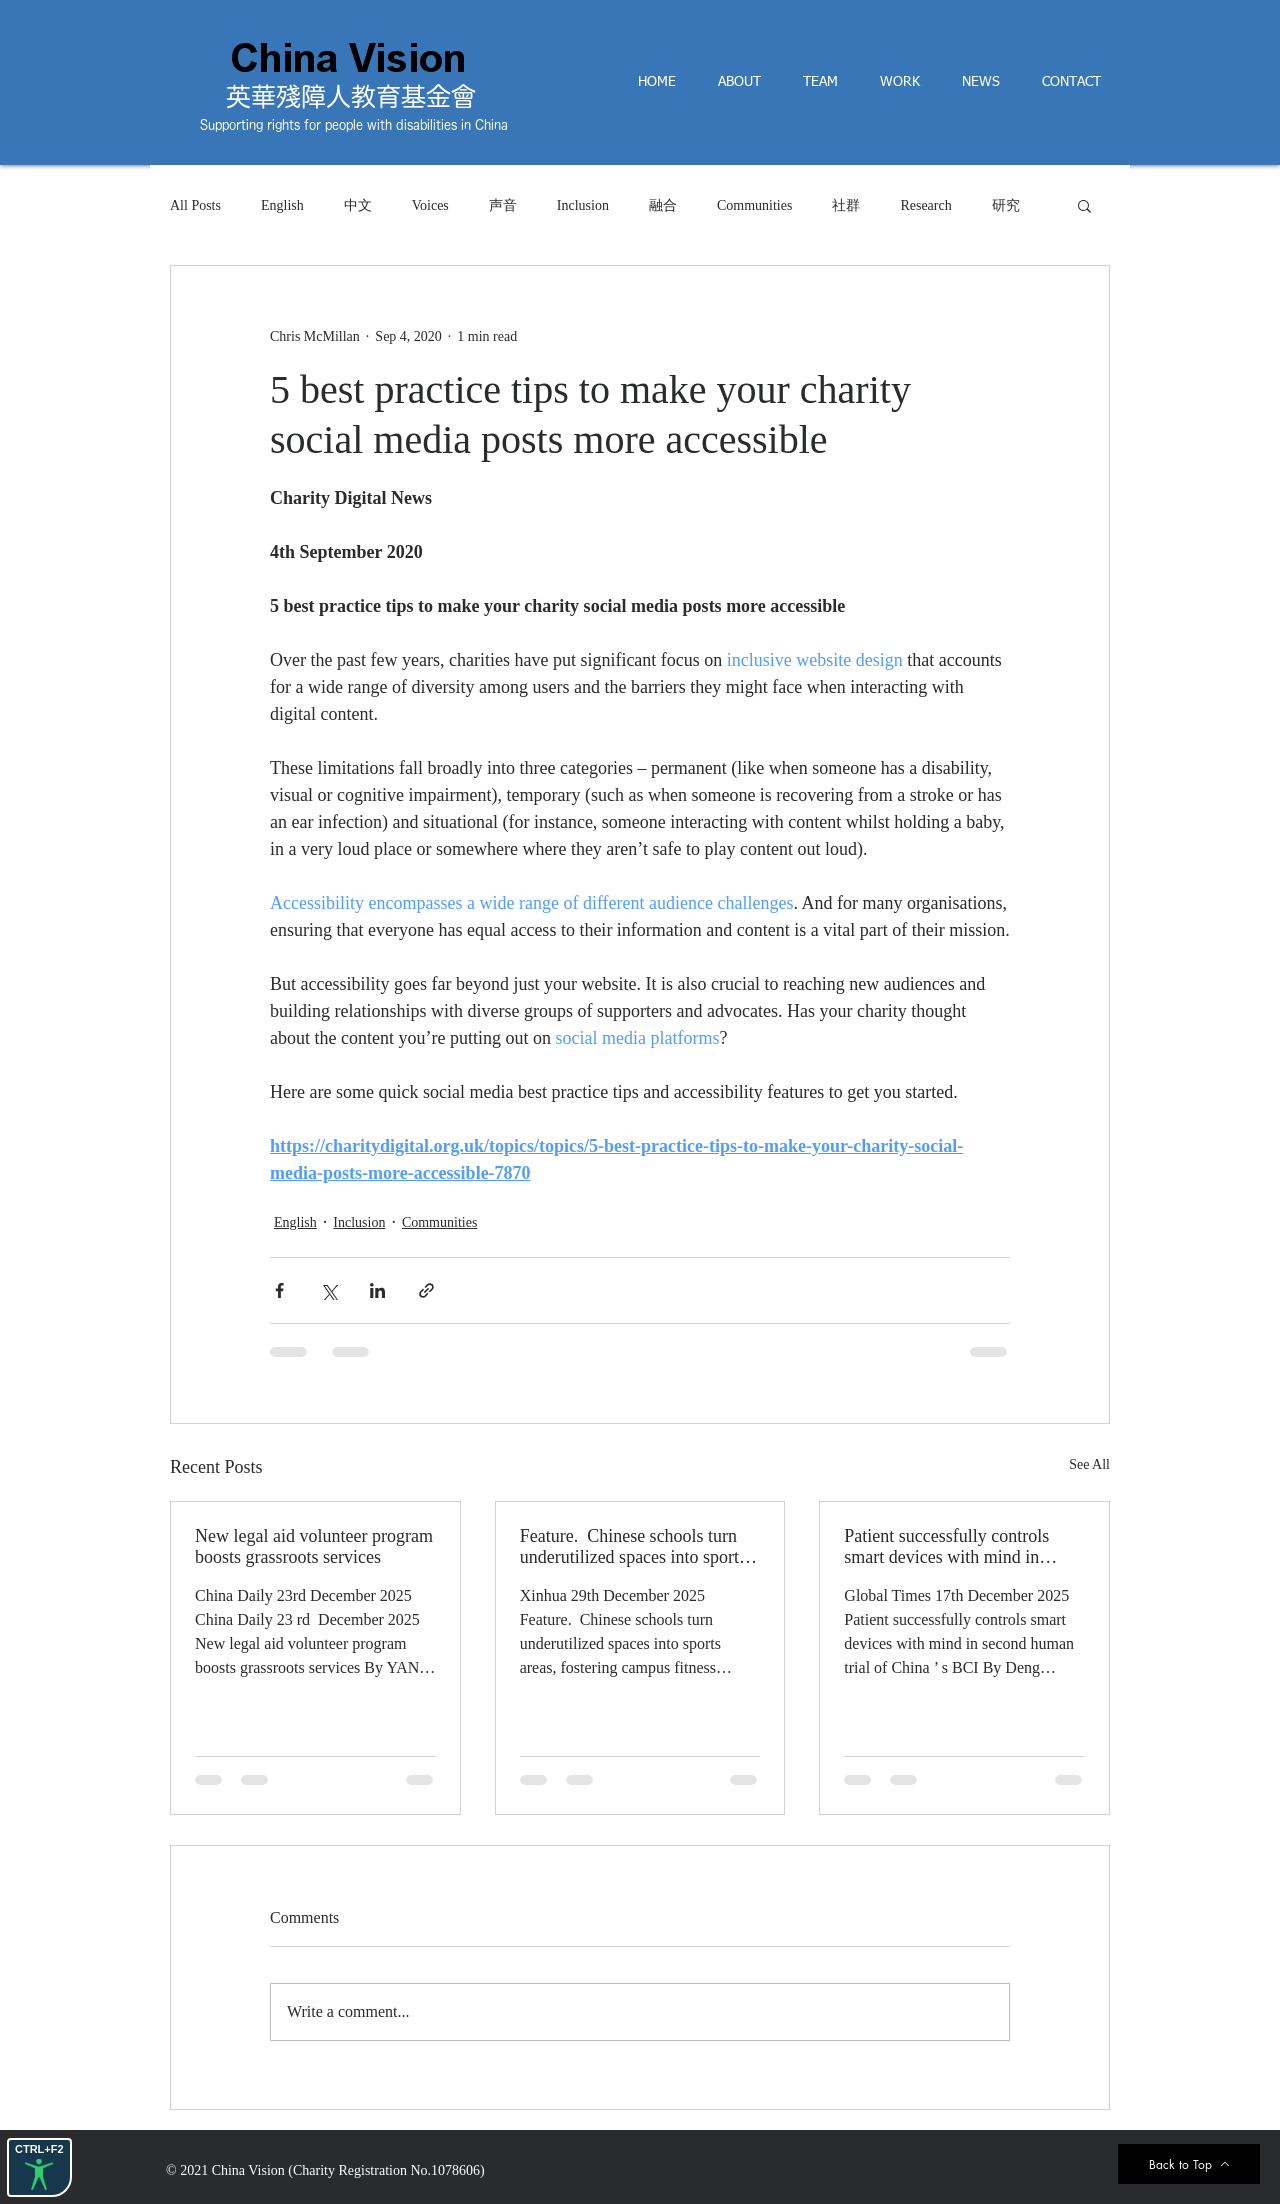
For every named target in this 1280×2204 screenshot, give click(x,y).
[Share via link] (426, 1290)
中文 (358, 205)
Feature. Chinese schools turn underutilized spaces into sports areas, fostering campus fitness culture (633, 1547)
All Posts (195, 205)
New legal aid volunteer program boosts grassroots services (314, 1546)
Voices (430, 205)
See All (1089, 1464)
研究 (1006, 205)
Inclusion (583, 205)
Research (925, 205)
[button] (1084, 205)
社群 (846, 205)
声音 (503, 205)
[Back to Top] (1189, 2164)
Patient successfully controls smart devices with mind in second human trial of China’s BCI (952, 1547)
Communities (754, 205)
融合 (663, 205)
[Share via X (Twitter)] (328, 1290)
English (282, 205)
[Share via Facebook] (279, 1290)
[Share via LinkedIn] (377, 1290)
